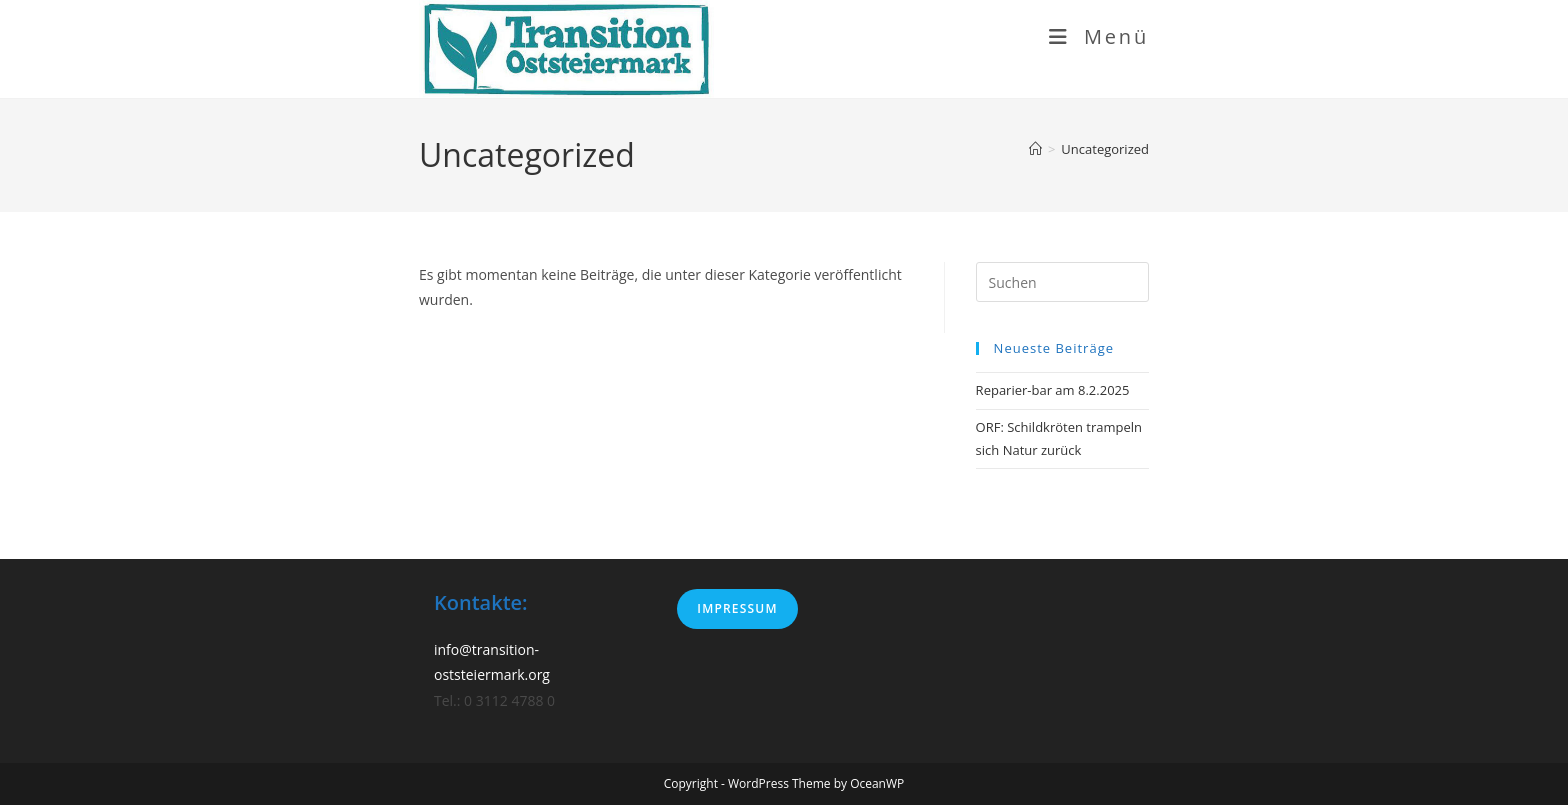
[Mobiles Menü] (1099, 36)
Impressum (737, 608)
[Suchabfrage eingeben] (1062, 282)
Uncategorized (1105, 149)
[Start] (1035, 149)
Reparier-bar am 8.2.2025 (1053, 390)
